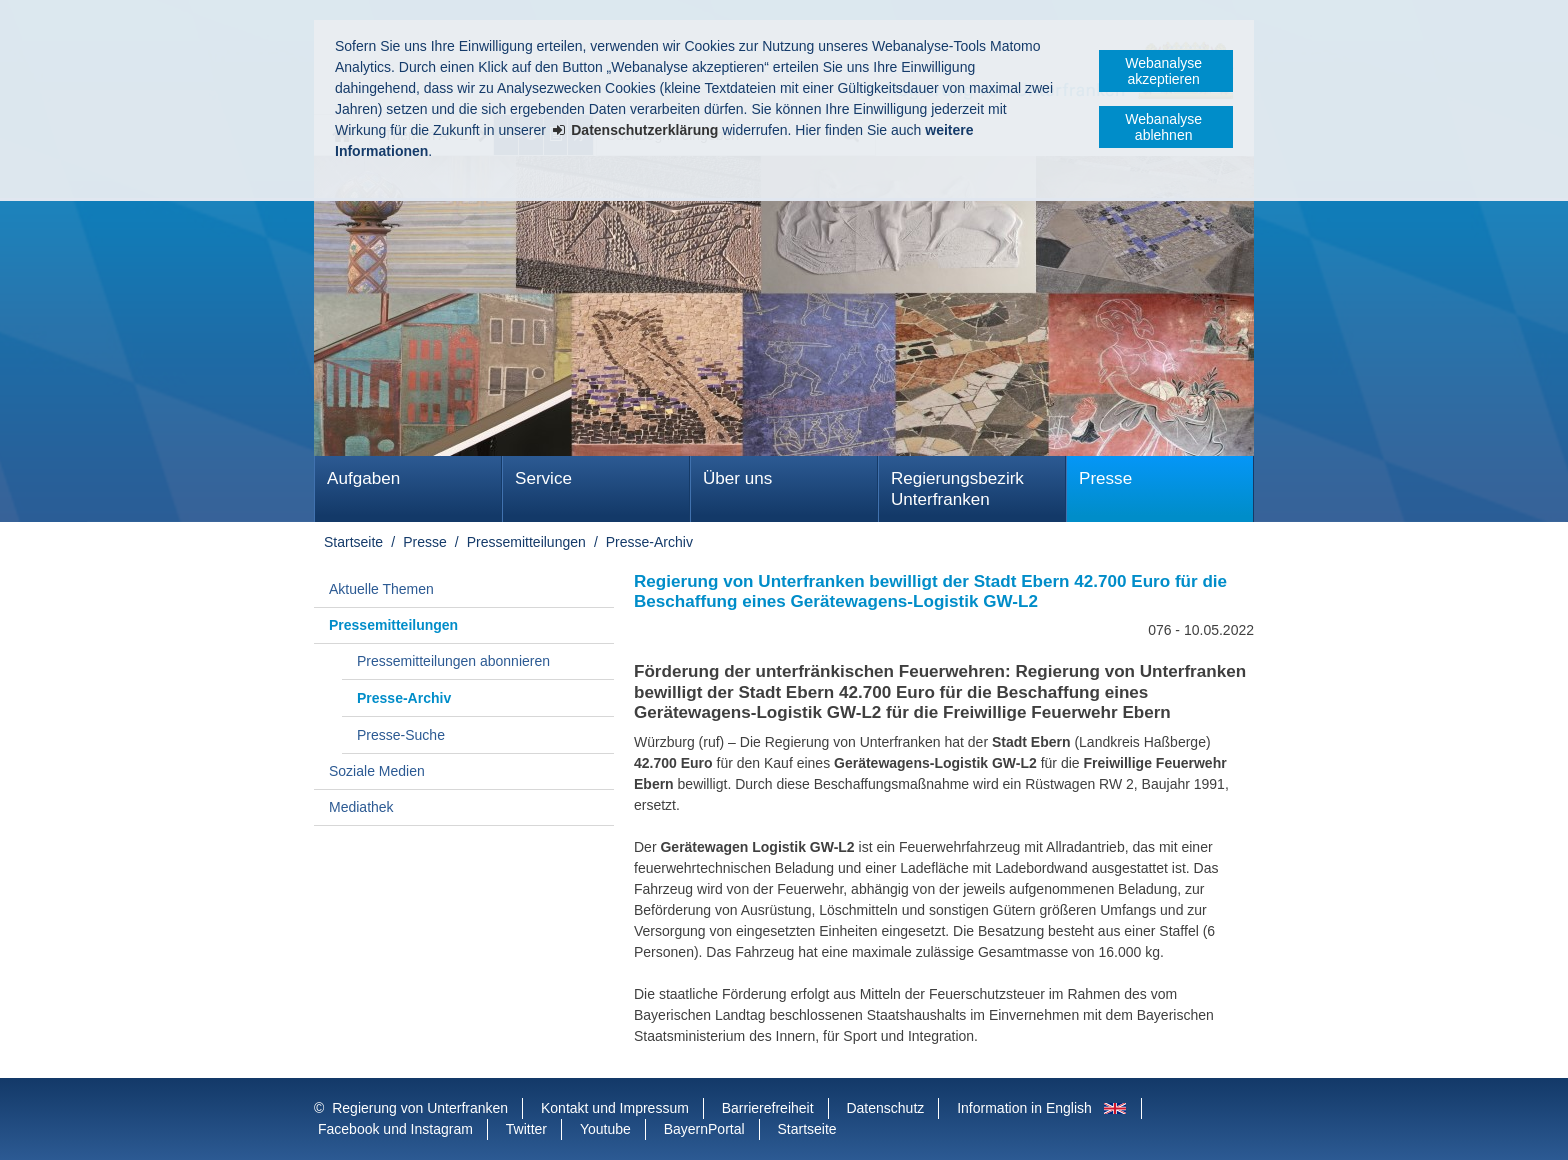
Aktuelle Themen (381, 589)
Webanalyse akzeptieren (1163, 71)
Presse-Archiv (649, 542)
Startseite (353, 542)
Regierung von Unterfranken (420, 1108)
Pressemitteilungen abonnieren (453, 661)
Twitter (526, 1129)
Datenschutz (885, 1108)
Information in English (1024, 1108)
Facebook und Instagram (395, 1129)
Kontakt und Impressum (615, 1108)
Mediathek (361, 807)
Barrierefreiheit (768, 1108)
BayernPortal (704, 1129)
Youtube (605, 1129)
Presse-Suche (401, 735)
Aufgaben (363, 478)
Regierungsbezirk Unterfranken (957, 489)
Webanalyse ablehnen (1163, 127)
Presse (1105, 478)
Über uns (737, 478)
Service (543, 478)
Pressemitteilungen (526, 542)
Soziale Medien (377, 771)
